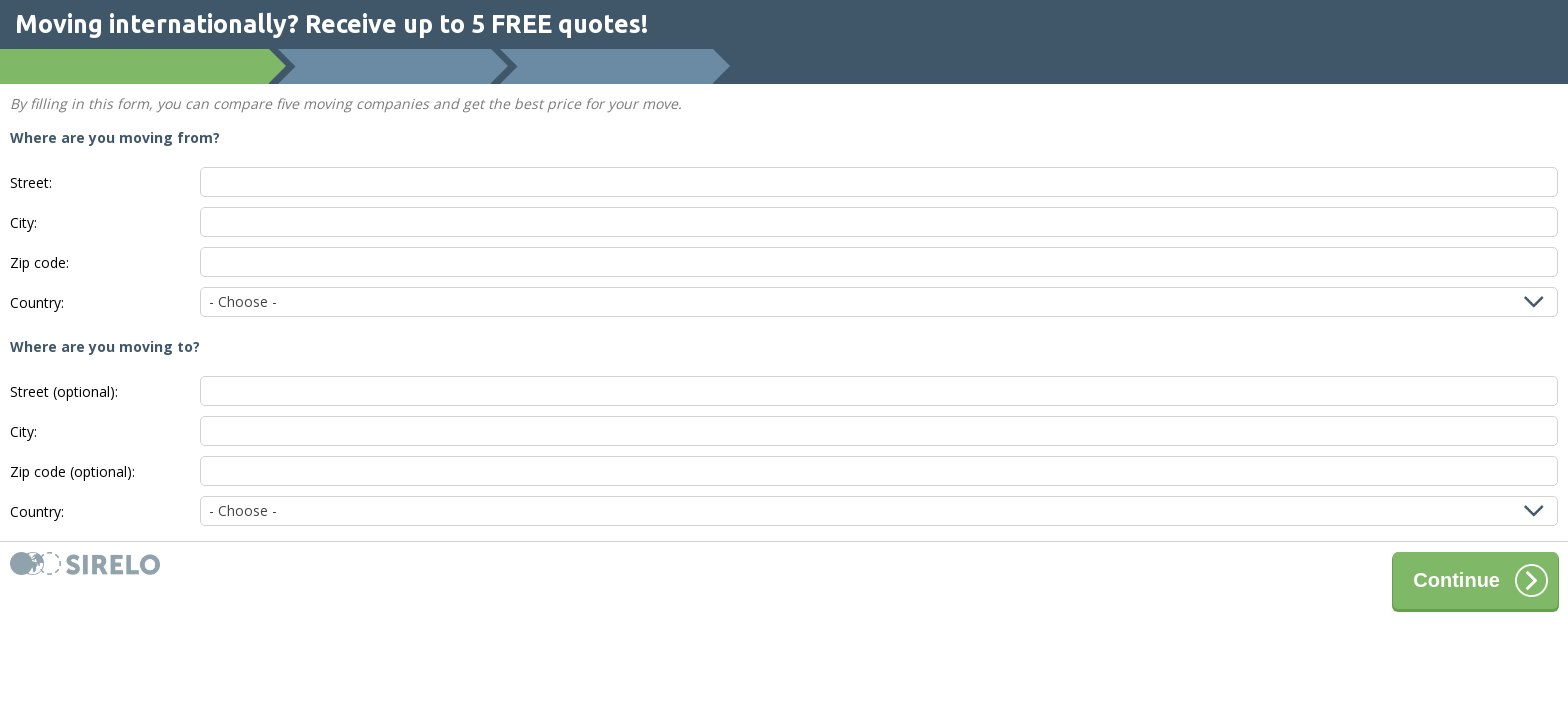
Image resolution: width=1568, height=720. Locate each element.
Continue (1480, 580)
